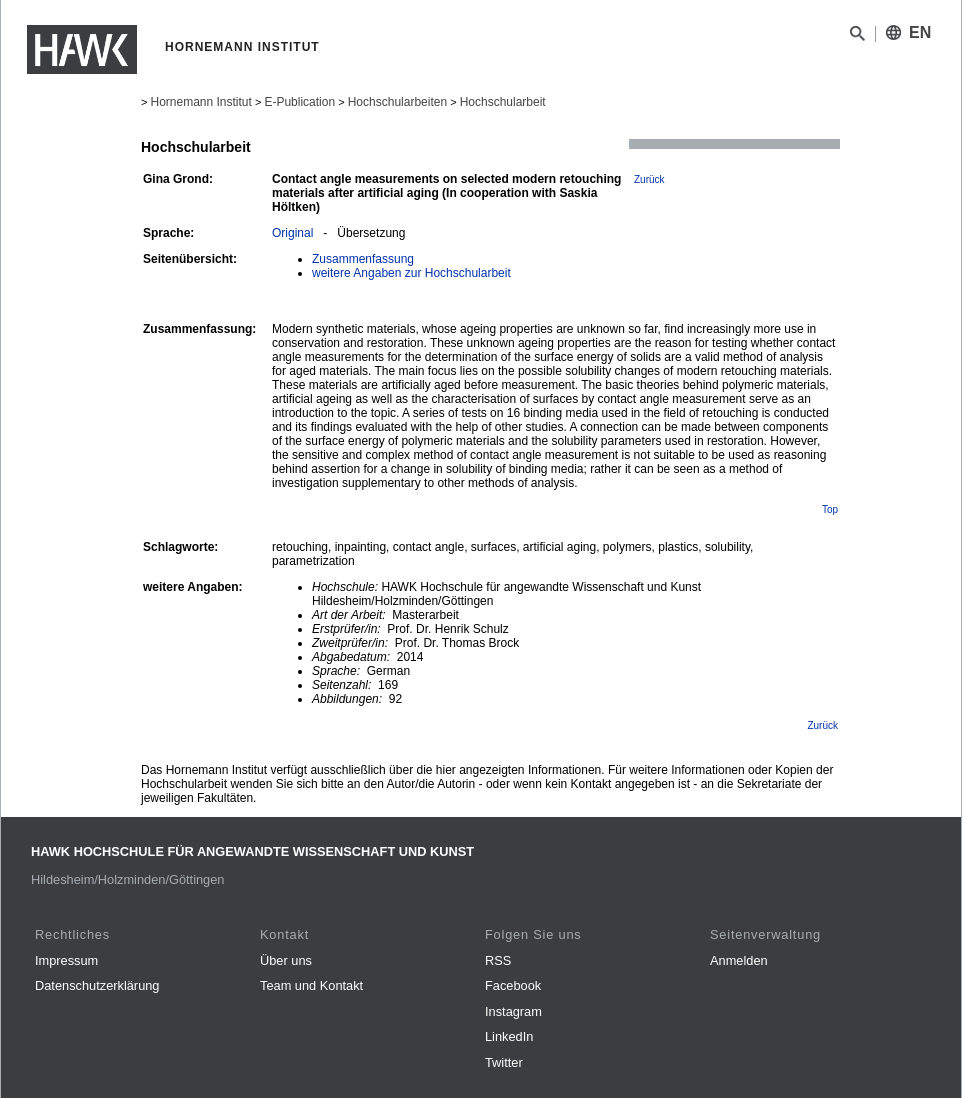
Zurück (649, 179)
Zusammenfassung (363, 259)
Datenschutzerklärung (97, 985)
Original (292, 233)
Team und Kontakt (311, 985)
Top (830, 509)
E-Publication (299, 102)
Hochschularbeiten (397, 102)
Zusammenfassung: (199, 329)
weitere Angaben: (193, 587)
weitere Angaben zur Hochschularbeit (411, 273)
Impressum (66, 960)
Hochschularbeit (503, 102)
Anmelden (739, 960)
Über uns (286, 960)
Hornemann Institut (200, 102)
